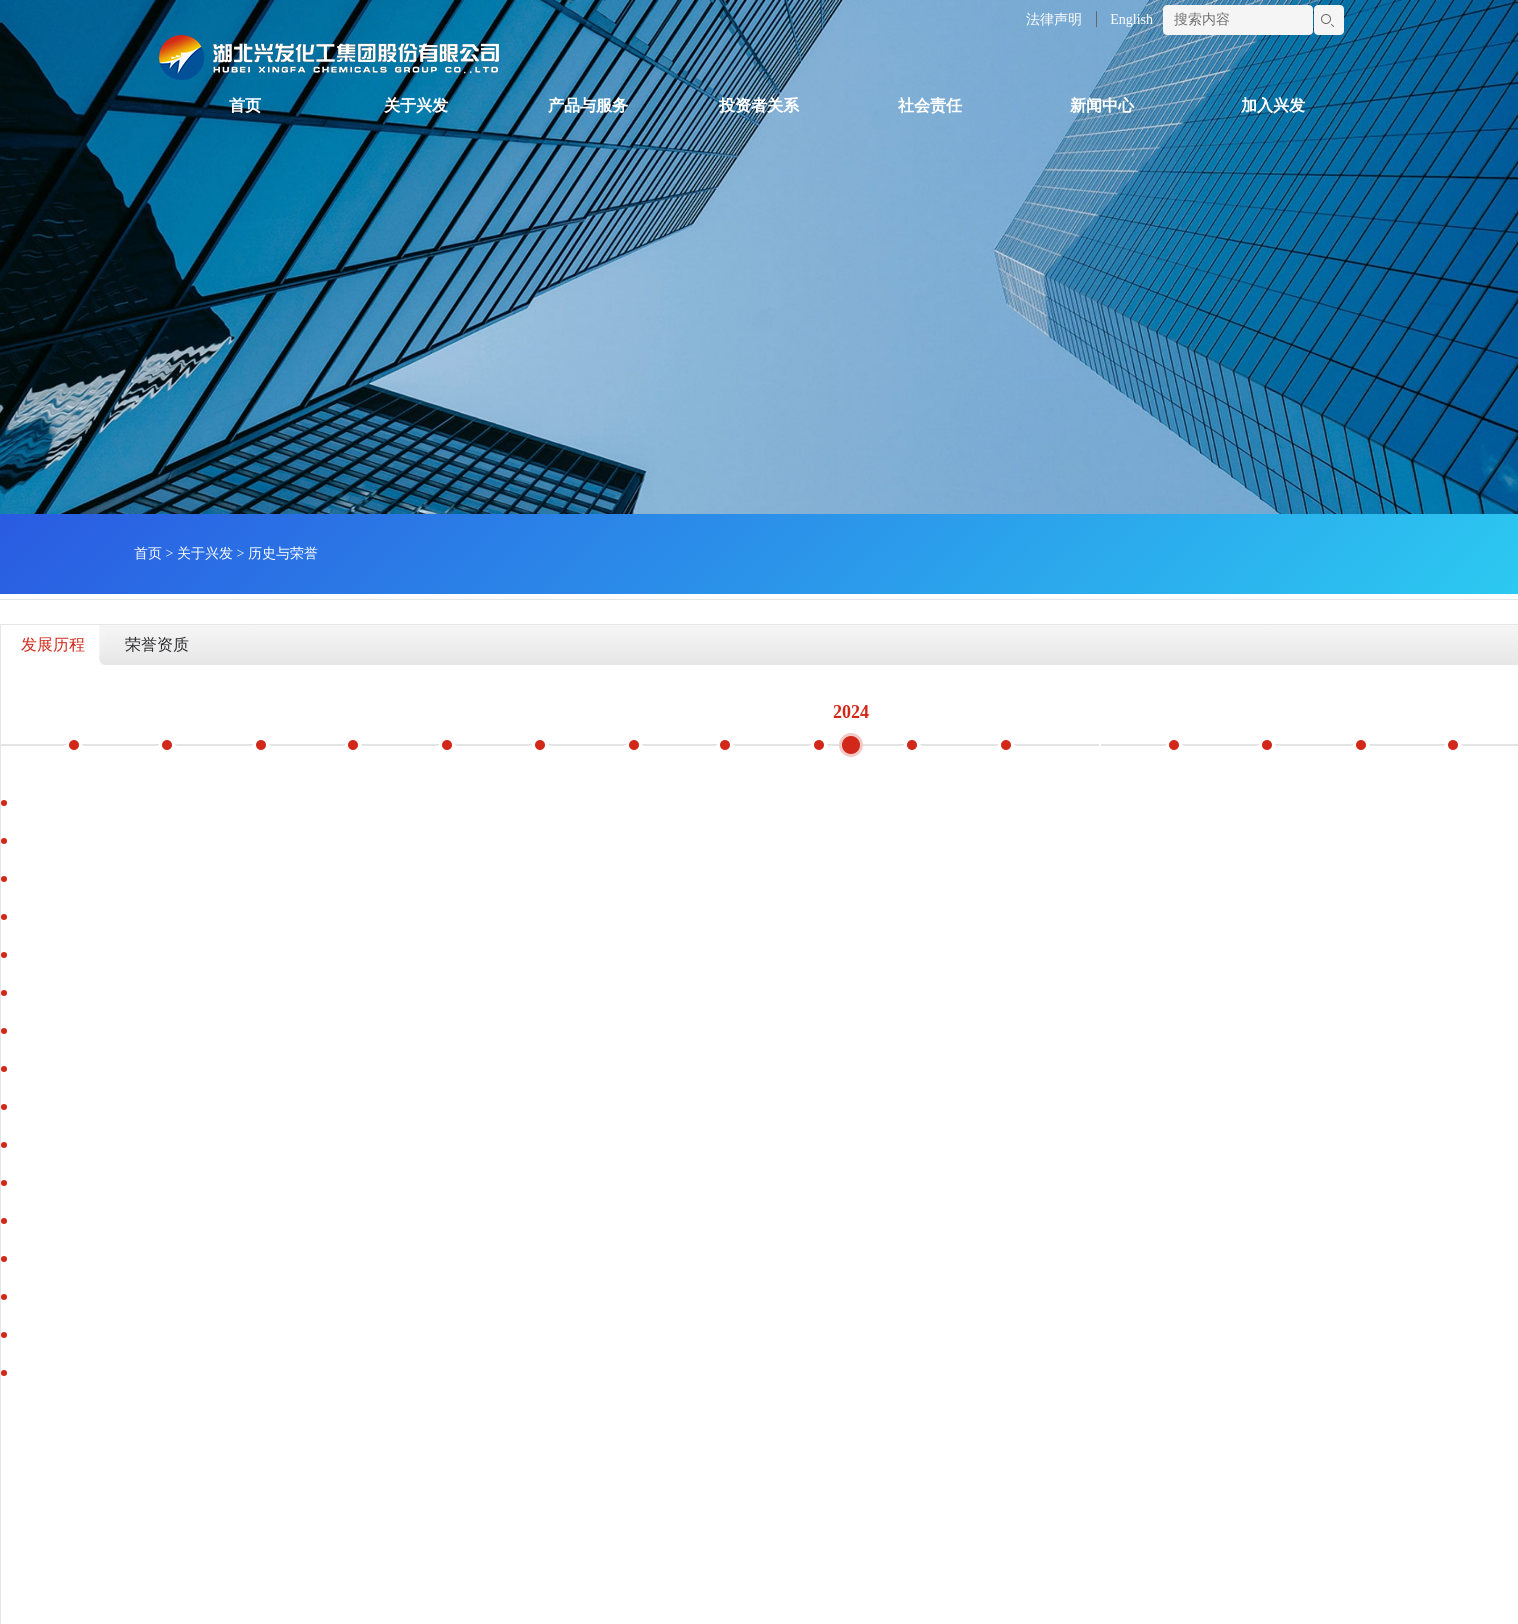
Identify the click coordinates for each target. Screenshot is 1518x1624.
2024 (851, 712)
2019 (381, 710)
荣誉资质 (157, 644)
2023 (757, 710)
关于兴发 (416, 105)
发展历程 (53, 644)
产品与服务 (588, 105)
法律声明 (1054, 19)
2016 (99, 710)
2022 (663, 710)
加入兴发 (1273, 105)
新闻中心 (1102, 105)
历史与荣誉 (283, 553)
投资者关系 (759, 105)
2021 (569, 710)
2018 (287, 710)
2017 (193, 710)
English (1131, 19)
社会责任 (930, 105)
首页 (245, 105)
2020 (475, 710)
